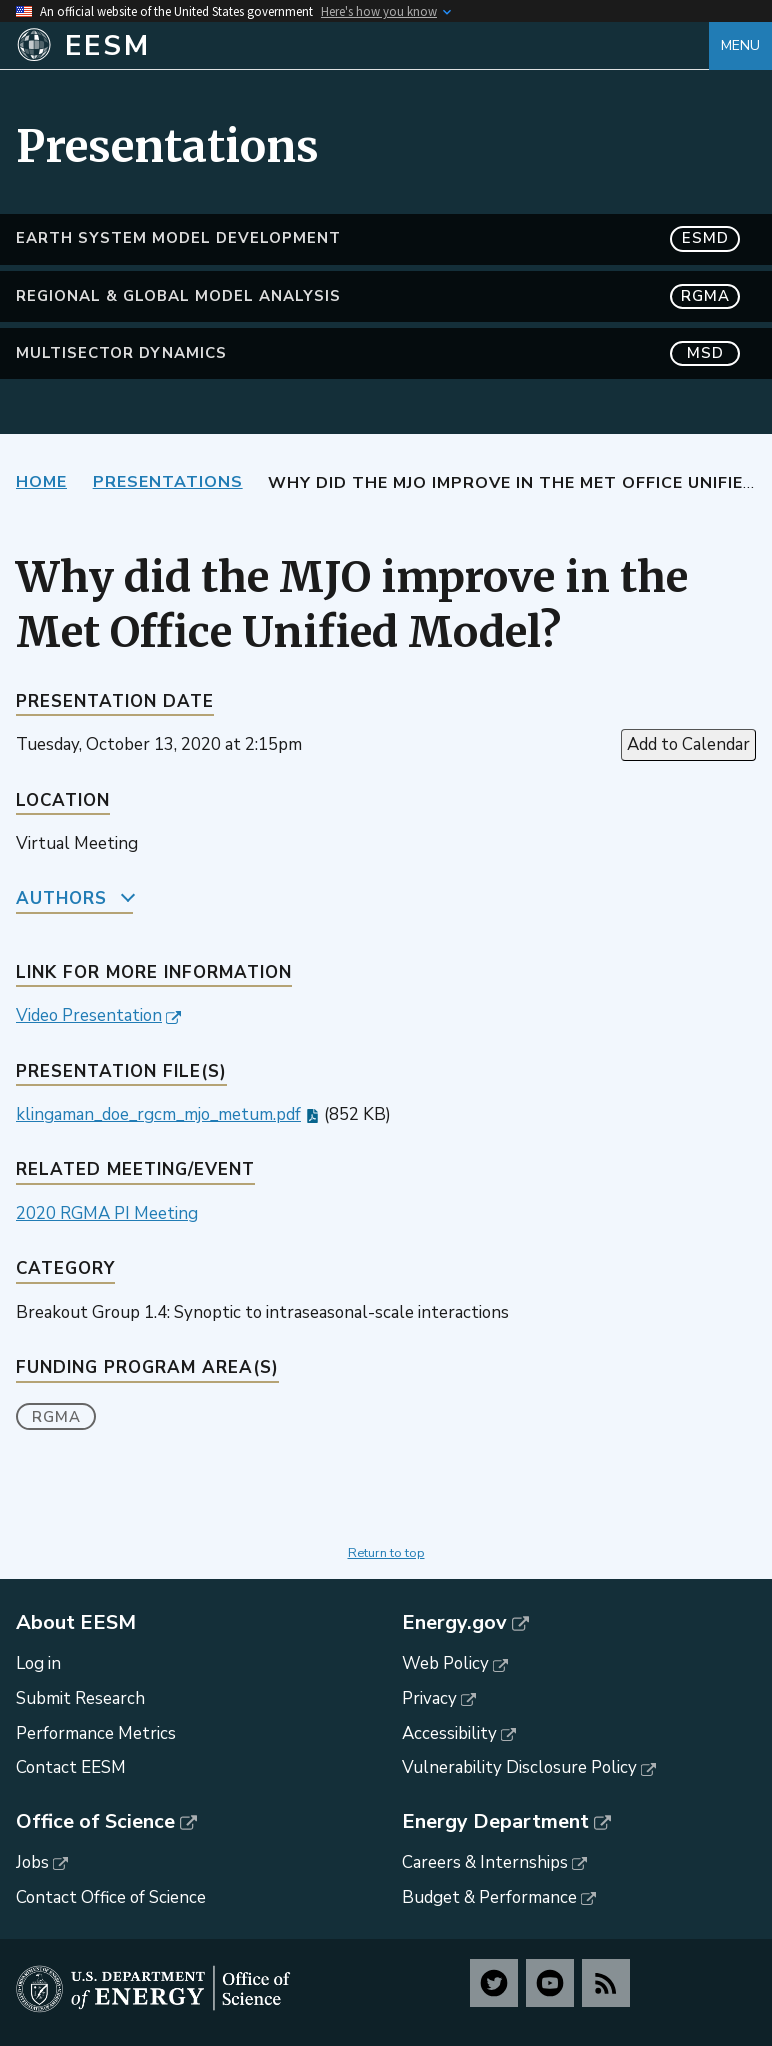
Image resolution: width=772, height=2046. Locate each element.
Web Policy (445, 1663)
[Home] (362, 46)
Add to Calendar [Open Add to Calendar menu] (688, 744)
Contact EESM (71, 1767)
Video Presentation (89, 1015)
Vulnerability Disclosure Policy (519, 1767)
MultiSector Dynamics (378, 353)
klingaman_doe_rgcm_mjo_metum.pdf (158, 1114)
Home (41, 482)
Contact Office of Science (111, 1897)
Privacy (429, 1698)
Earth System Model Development (378, 238)
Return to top (386, 1553)
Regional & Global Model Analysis (378, 296)
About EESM (76, 1623)
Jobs (32, 1862)
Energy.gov (454, 1623)
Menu (740, 45)
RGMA (56, 1417)
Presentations (168, 482)
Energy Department (495, 1822)
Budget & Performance (489, 1897)
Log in (38, 1663)
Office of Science (95, 1822)
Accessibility (449, 1733)
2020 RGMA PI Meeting (107, 1213)
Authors (61, 898)
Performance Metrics (96, 1733)
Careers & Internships (485, 1862)
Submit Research (80, 1698)
